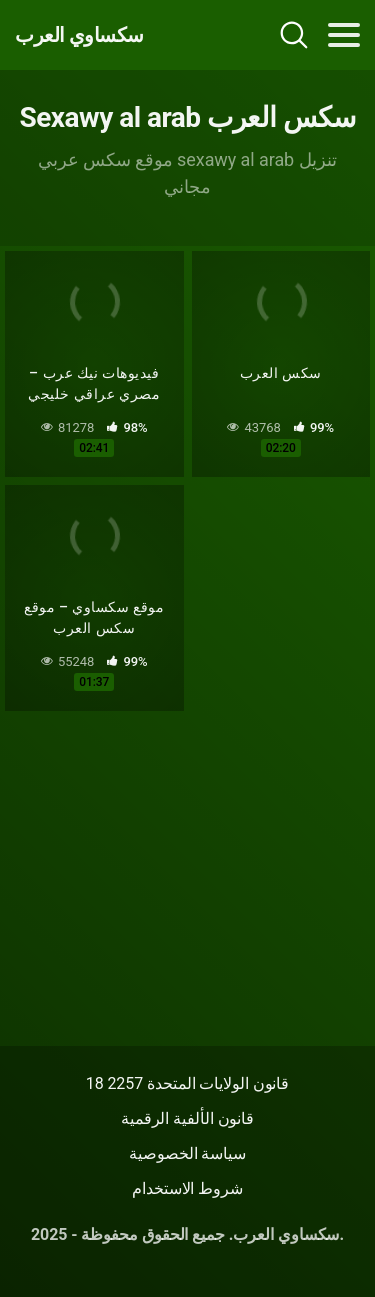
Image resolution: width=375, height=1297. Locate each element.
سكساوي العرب (79, 35)
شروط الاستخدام (187, 1188)
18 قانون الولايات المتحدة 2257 (188, 1083)
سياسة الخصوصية (187, 1153)
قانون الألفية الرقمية (187, 1118)
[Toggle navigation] (344, 35)
